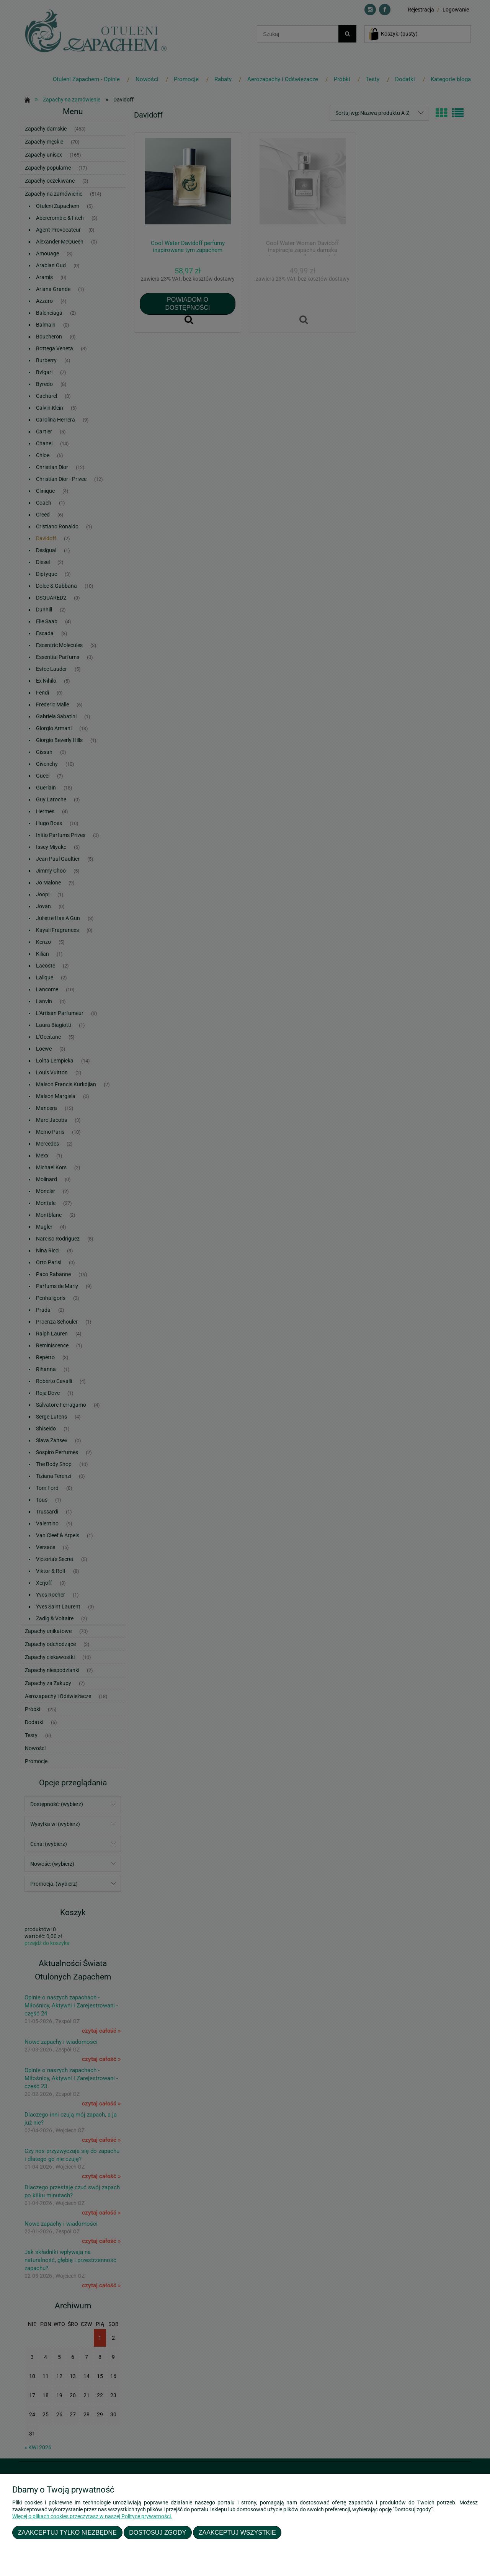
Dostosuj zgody (157, 2532)
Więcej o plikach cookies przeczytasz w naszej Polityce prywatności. (92, 2516)
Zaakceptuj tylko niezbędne (67, 2532)
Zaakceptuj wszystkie (237, 2532)
